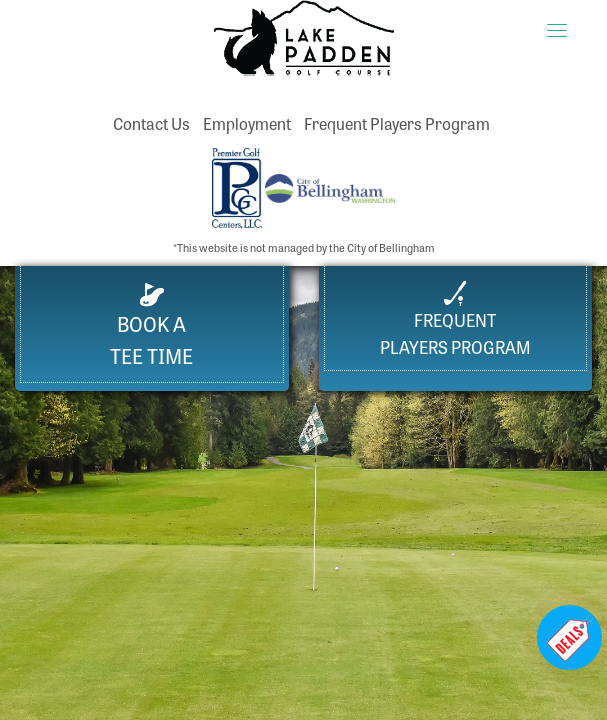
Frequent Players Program (397, 123)
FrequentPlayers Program (455, 319)
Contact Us (151, 123)
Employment (247, 123)
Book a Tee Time (151, 326)
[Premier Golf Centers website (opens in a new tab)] (238, 185)
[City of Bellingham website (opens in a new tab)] (330, 185)
